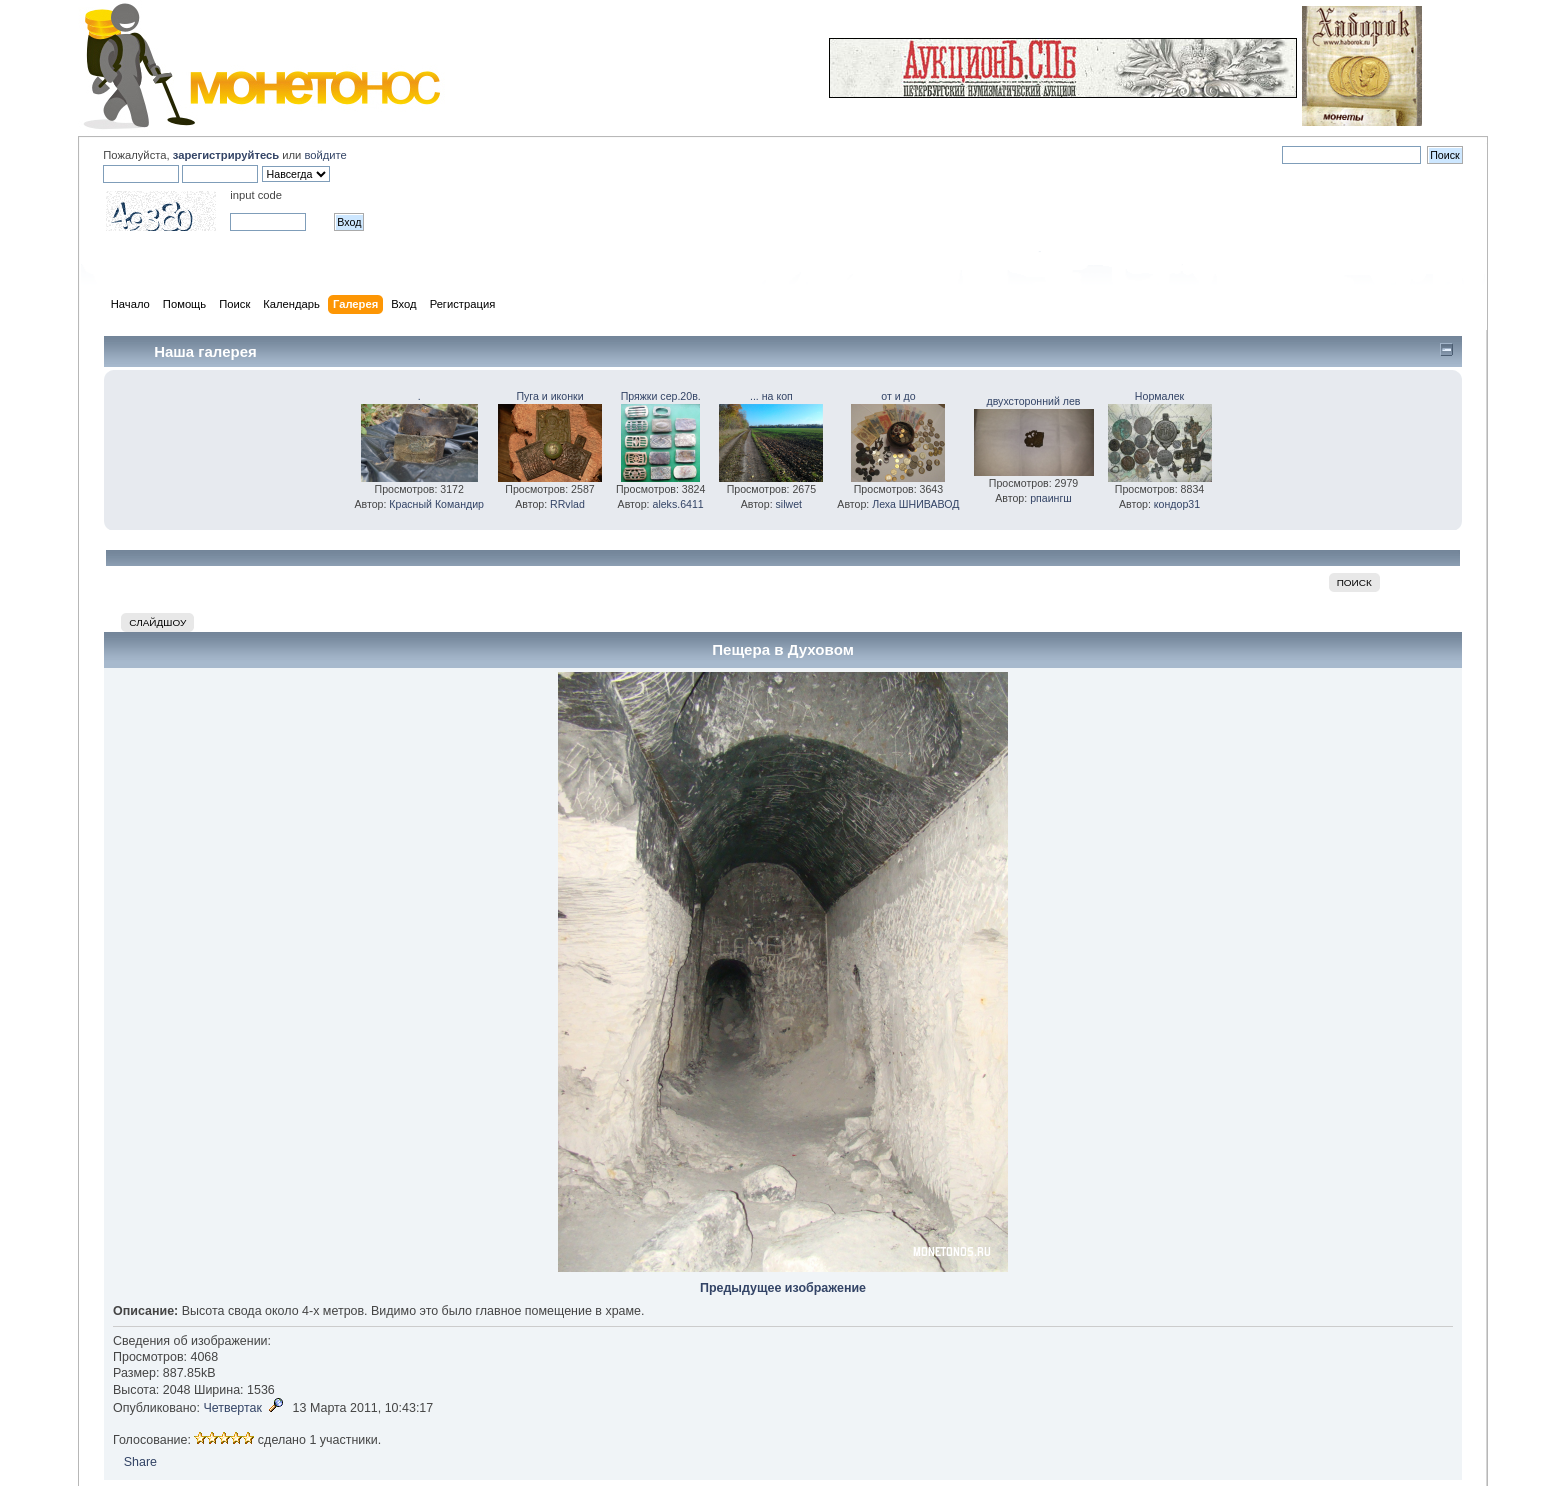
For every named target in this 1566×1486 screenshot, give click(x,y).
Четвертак (232, 1408)
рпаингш (1051, 498)
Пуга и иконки (549, 396)
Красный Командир (436, 504)
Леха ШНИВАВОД (915, 504)
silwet (789, 504)
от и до (898, 396)
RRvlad (567, 504)
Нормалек (1159, 396)
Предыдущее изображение (783, 1288)
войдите (325, 155)
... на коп (771, 396)
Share (140, 1462)
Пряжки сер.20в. (661, 396)
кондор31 (1177, 504)
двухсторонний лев (1034, 401)
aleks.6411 (677, 504)
